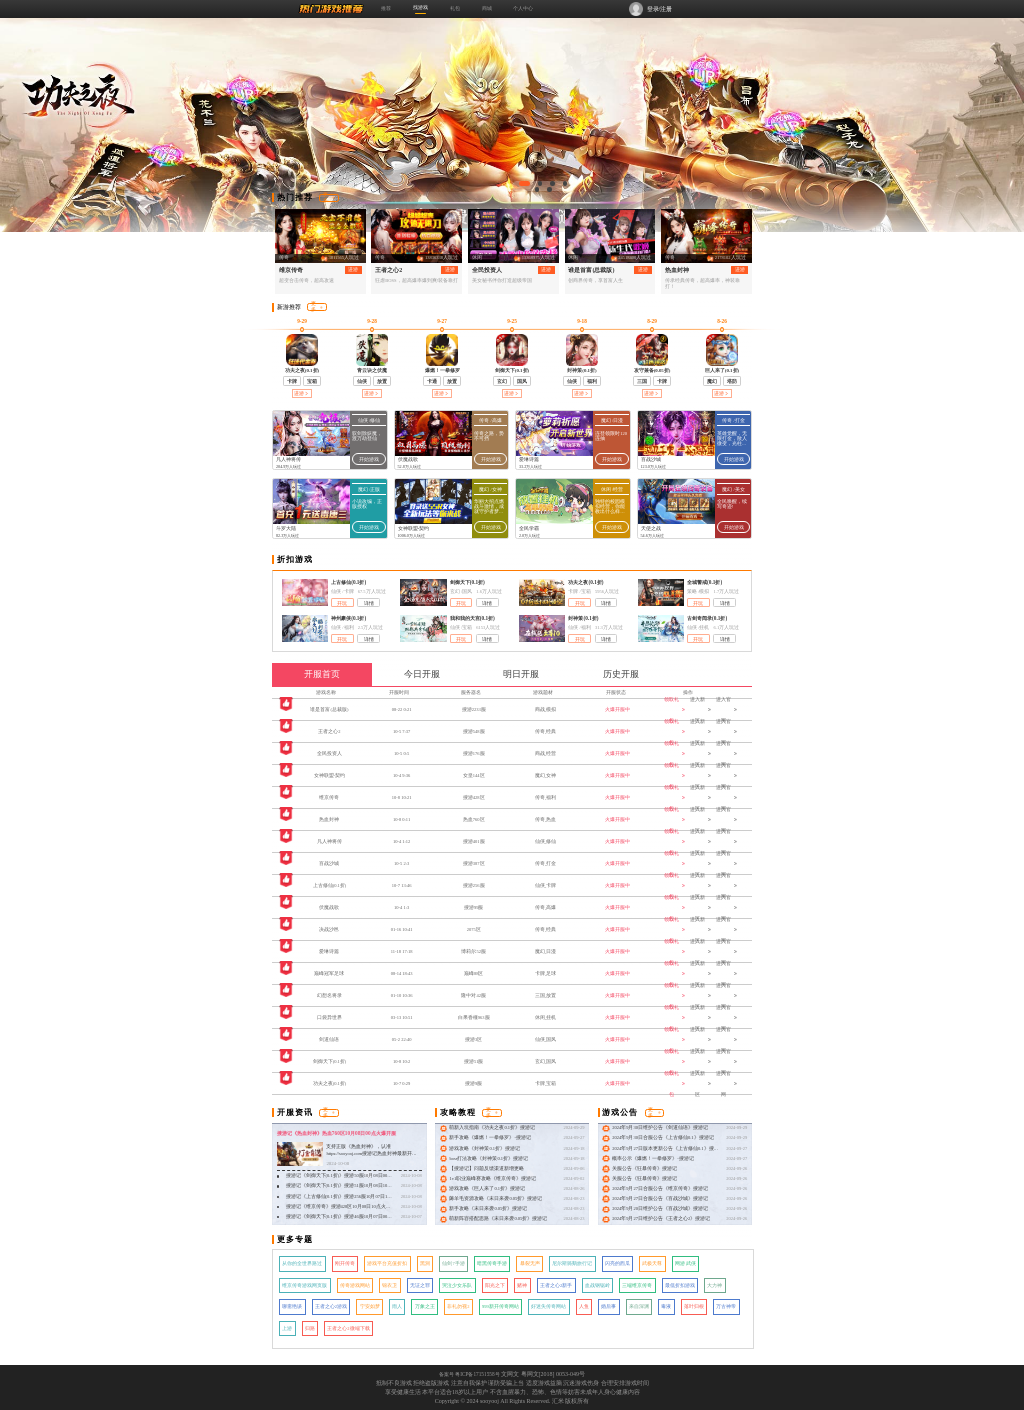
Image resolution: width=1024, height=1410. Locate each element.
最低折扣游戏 (680, 1285)
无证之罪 (420, 1285)
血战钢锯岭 (597, 1285)
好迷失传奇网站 (548, 1306)
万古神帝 (726, 1306)
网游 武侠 (685, 1263)
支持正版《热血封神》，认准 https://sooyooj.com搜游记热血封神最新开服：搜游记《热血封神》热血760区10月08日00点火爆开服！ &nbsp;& (371, 1156)
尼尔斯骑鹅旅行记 (572, 1263)
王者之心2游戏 (331, 1306)
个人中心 (523, 8)
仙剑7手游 (453, 1263)
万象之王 (425, 1306)
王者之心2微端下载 (348, 1328)
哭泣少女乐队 (457, 1285)
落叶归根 (694, 1306)
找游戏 (420, 7)
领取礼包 (674, 709)
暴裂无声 (530, 1263)
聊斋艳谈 (292, 1306)
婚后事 (608, 1306)
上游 (287, 1328)
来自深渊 (639, 1306)
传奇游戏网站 (355, 1285)
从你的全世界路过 (302, 1263)
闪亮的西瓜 (617, 1263)
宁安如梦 (370, 1306)
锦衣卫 (389, 1285)
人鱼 (584, 1306)
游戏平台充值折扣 (387, 1263)
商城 (487, 8)
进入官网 (726, 709)
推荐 (386, 8)
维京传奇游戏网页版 (304, 1285)
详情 (369, 603)
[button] (524, 183)
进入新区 (700, 709)
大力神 (714, 1285)
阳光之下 (495, 1285)
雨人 (397, 1306)
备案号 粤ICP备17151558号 (469, 1374)
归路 (310, 1328)
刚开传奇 (345, 1263)
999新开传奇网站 (500, 1306)
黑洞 (425, 1263)
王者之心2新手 (556, 1285)
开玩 (342, 603)
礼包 (455, 8)
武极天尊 (652, 1263)
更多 (329, 197)
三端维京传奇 (637, 1285)
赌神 (522, 1285)
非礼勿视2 (458, 1306)
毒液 (666, 1306)
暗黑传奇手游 (492, 1263)
